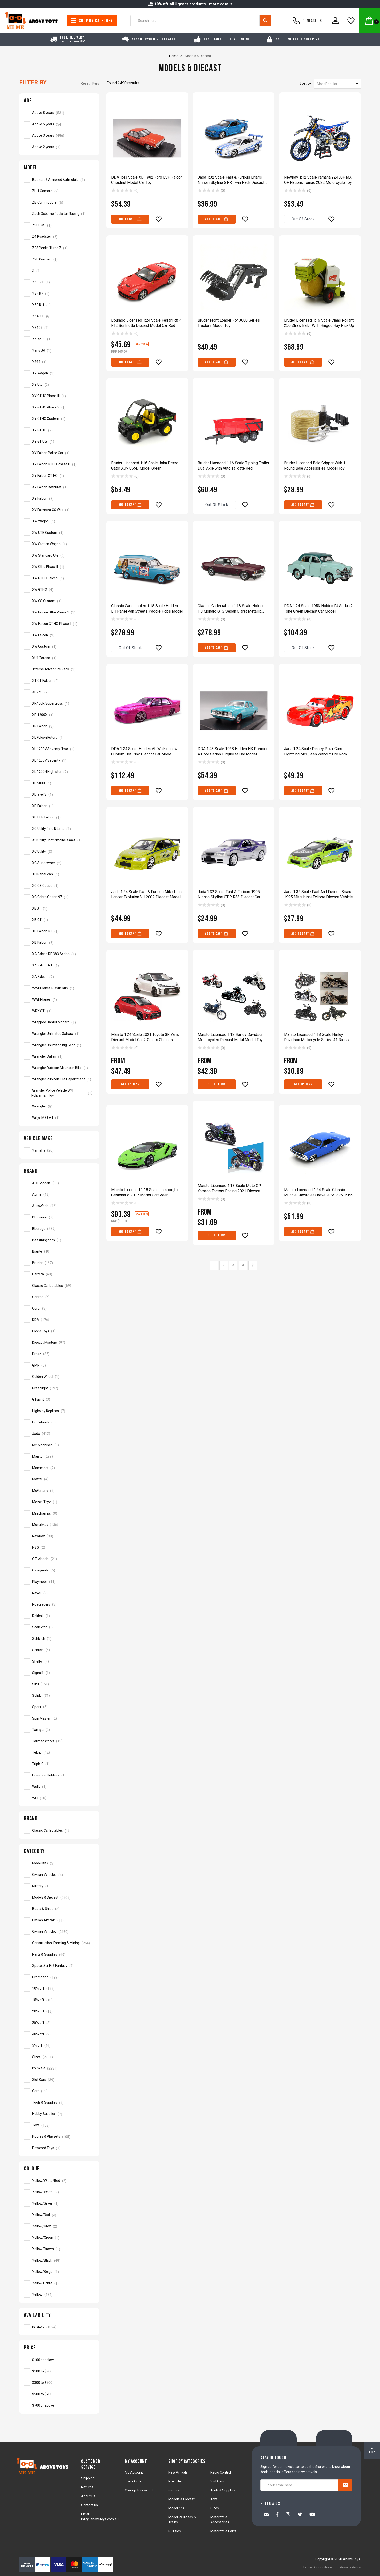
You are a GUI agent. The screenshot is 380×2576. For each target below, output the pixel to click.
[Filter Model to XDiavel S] (59, 795)
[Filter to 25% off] (59, 2023)
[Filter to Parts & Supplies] (59, 1954)
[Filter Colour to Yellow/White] (59, 2192)
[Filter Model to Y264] (59, 362)
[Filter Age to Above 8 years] (59, 113)
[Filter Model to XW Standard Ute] (59, 555)
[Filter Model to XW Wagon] (59, 521)
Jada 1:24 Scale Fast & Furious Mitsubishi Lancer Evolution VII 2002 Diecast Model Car (146, 894)
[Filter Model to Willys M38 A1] (59, 1118)
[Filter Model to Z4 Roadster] (59, 237)
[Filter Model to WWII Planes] (59, 999)
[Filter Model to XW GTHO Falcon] (59, 578)
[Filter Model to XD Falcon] (59, 806)
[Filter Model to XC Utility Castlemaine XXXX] (59, 840)
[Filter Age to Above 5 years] (59, 124)
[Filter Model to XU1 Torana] (59, 658)
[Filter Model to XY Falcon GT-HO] (59, 476)
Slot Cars (217, 2481)
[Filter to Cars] (59, 2091)
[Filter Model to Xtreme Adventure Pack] (59, 669)
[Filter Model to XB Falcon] (59, 943)
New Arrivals (178, 2472)
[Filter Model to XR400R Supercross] (59, 703)
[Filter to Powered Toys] (59, 2148)
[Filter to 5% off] (59, 2045)
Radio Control (220, 2472)
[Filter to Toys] (59, 2125)
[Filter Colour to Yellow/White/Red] (59, 2181)
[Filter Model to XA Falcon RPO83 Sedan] (59, 954)
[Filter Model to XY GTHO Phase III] (59, 396)
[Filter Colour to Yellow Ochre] (59, 2283)
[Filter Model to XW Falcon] (59, 635)
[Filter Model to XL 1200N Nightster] (59, 772)
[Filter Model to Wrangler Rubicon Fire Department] (59, 1079)
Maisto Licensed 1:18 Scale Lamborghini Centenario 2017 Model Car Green (145, 1192)
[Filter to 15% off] (59, 2000)
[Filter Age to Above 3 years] (59, 135)
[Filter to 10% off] (59, 1989)
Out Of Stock (303, 219)
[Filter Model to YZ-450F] (59, 339)
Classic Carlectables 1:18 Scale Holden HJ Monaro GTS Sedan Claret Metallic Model (231, 609)
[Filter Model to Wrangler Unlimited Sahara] (59, 1034)
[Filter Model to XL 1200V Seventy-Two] (59, 749)
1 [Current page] (214, 1265)
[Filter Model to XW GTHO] (59, 590)
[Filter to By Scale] (59, 2068)
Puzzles (174, 2531)
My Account (134, 2472)
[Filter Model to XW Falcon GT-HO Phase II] (59, 624)
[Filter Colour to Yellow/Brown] (59, 2249)
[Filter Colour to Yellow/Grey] (59, 2226)
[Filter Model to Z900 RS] (59, 225)
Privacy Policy (350, 2567)
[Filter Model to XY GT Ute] (59, 442)
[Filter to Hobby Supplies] (59, 2114)
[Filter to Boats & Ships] (59, 1909)
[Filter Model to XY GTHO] (59, 430)
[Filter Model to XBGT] (59, 908)
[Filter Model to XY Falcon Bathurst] (59, 487)
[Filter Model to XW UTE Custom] (59, 533)
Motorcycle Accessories (219, 2519)
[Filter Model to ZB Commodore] (59, 202)
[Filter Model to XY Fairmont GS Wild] (59, 510)
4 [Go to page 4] (243, 1265)
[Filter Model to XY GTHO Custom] (59, 419)
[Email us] (266, 2515)
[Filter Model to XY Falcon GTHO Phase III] (59, 464)
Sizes (214, 2508)
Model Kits (176, 2508)
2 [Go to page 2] (223, 1265)
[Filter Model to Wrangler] (59, 1106)
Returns (87, 2487)
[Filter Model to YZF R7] (59, 293)
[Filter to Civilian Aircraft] (59, 1920)
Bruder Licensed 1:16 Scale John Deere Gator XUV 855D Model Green (144, 466)
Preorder (175, 2481)
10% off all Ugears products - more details (190, 4)
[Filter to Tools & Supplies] (59, 2102)
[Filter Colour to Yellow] (59, 2295)
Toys (214, 2499)
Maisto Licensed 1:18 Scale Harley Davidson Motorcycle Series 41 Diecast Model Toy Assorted (318, 1037)
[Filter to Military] (59, 1886)
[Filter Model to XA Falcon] (59, 977)
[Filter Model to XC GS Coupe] (59, 886)
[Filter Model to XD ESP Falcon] (59, 817)
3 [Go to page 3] (233, 1265)
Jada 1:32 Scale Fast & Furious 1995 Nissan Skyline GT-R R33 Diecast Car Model (229, 894)
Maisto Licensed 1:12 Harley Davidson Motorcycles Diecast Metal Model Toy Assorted (230, 1037)
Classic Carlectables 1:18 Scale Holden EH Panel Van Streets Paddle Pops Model (147, 608)
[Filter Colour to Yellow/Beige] (59, 2272)
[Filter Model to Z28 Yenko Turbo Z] (59, 248)
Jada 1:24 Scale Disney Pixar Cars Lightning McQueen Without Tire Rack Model (315, 751)
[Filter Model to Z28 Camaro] (59, 259)
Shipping (88, 2478)
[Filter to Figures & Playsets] (59, 2137)
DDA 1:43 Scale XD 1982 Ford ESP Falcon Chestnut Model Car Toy (146, 180)
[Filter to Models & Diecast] (59, 1897)
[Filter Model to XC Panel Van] (59, 874)
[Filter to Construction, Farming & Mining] (59, 1943)
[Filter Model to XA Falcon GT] (59, 965)
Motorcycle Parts (223, 2531)
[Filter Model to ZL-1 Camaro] (59, 191)
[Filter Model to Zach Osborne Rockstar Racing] (59, 214)
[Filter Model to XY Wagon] (59, 373)
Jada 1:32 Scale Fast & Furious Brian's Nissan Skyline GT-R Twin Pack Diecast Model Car (231, 180)
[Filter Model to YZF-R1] (59, 282)
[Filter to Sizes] (59, 2057)
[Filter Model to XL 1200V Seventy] (59, 760)
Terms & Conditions (317, 2567)
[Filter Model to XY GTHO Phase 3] (59, 407)
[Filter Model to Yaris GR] (59, 350)
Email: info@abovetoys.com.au (100, 2516)
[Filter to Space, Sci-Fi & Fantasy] (59, 1966)
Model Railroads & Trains (182, 2519)
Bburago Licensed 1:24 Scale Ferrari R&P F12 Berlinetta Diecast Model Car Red (146, 323)
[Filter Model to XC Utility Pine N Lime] (59, 829)
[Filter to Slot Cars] (59, 2080)
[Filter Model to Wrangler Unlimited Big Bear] (59, 1045)
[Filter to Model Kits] (59, 1863)
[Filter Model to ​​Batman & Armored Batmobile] (59, 180)
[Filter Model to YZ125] (59, 328)
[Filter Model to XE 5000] (59, 783)
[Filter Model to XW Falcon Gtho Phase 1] (59, 612)
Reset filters (90, 83)
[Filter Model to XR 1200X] (59, 715)
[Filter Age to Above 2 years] (59, 147)
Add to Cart (130, 218)
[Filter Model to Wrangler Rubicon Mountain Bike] (59, 1068)
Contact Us (306, 20)
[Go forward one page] (252, 1265)
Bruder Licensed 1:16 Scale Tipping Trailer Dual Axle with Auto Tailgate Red (233, 466)
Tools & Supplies (222, 2490)
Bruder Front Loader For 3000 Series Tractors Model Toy (229, 323)
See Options (130, 1084)
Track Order (134, 2481)
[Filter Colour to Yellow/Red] (59, 2215)
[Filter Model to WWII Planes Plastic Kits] (59, 988)
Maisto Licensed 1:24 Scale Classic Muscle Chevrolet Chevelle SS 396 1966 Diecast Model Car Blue (318, 1192)
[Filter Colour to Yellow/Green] (59, 2238)
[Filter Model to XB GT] (59, 920)
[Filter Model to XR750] (59, 692)
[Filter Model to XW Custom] (59, 646)
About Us (88, 2496)
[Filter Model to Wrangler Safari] (59, 1056)
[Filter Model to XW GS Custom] (59, 601)
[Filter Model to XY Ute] (59, 385)
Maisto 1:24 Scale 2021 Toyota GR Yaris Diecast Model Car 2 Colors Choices (145, 1037)
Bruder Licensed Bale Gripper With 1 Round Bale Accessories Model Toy (314, 466)
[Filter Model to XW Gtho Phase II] (59, 567)
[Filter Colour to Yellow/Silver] (59, 2203)
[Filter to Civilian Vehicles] (59, 1875)
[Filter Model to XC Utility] (59, 851)
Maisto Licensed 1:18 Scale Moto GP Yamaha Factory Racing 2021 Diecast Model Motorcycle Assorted (229, 1188)
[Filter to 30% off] (59, 2034)
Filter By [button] (33, 82)
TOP (372, 2450)
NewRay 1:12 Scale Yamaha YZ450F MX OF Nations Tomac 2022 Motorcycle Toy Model (318, 180)
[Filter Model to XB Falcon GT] (59, 931)
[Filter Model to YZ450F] (59, 316)
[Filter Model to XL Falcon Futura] (59, 738)
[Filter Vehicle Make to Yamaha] (59, 1150)
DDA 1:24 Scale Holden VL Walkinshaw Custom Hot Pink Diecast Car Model (144, 751)
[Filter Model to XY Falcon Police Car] (59, 453)
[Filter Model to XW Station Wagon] (59, 544)
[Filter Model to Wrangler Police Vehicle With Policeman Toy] (59, 1093)
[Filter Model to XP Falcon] (59, 726)
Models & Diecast (181, 2499)
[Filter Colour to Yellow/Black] (59, 2260)
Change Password (139, 2490)
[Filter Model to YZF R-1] (59, 305)
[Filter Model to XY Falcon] (59, 498)
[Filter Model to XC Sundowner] (59, 863)
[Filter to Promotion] (59, 1977)
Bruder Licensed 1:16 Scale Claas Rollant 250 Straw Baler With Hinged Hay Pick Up (319, 323)
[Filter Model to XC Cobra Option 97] (59, 897)
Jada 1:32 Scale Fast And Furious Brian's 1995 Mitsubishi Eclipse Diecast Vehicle (318, 894)
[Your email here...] (299, 2485)
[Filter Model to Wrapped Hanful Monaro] (59, 1022)
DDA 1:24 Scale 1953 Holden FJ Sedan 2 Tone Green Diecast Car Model (318, 608)
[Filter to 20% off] (59, 2011)
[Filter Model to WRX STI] (59, 1011)
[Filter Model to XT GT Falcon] (59, 681)
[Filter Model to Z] (59, 271)
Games (173, 2490)
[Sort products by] (337, 84)
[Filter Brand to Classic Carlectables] (59, 1831)
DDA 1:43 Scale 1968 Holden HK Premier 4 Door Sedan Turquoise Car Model (233, 751)
